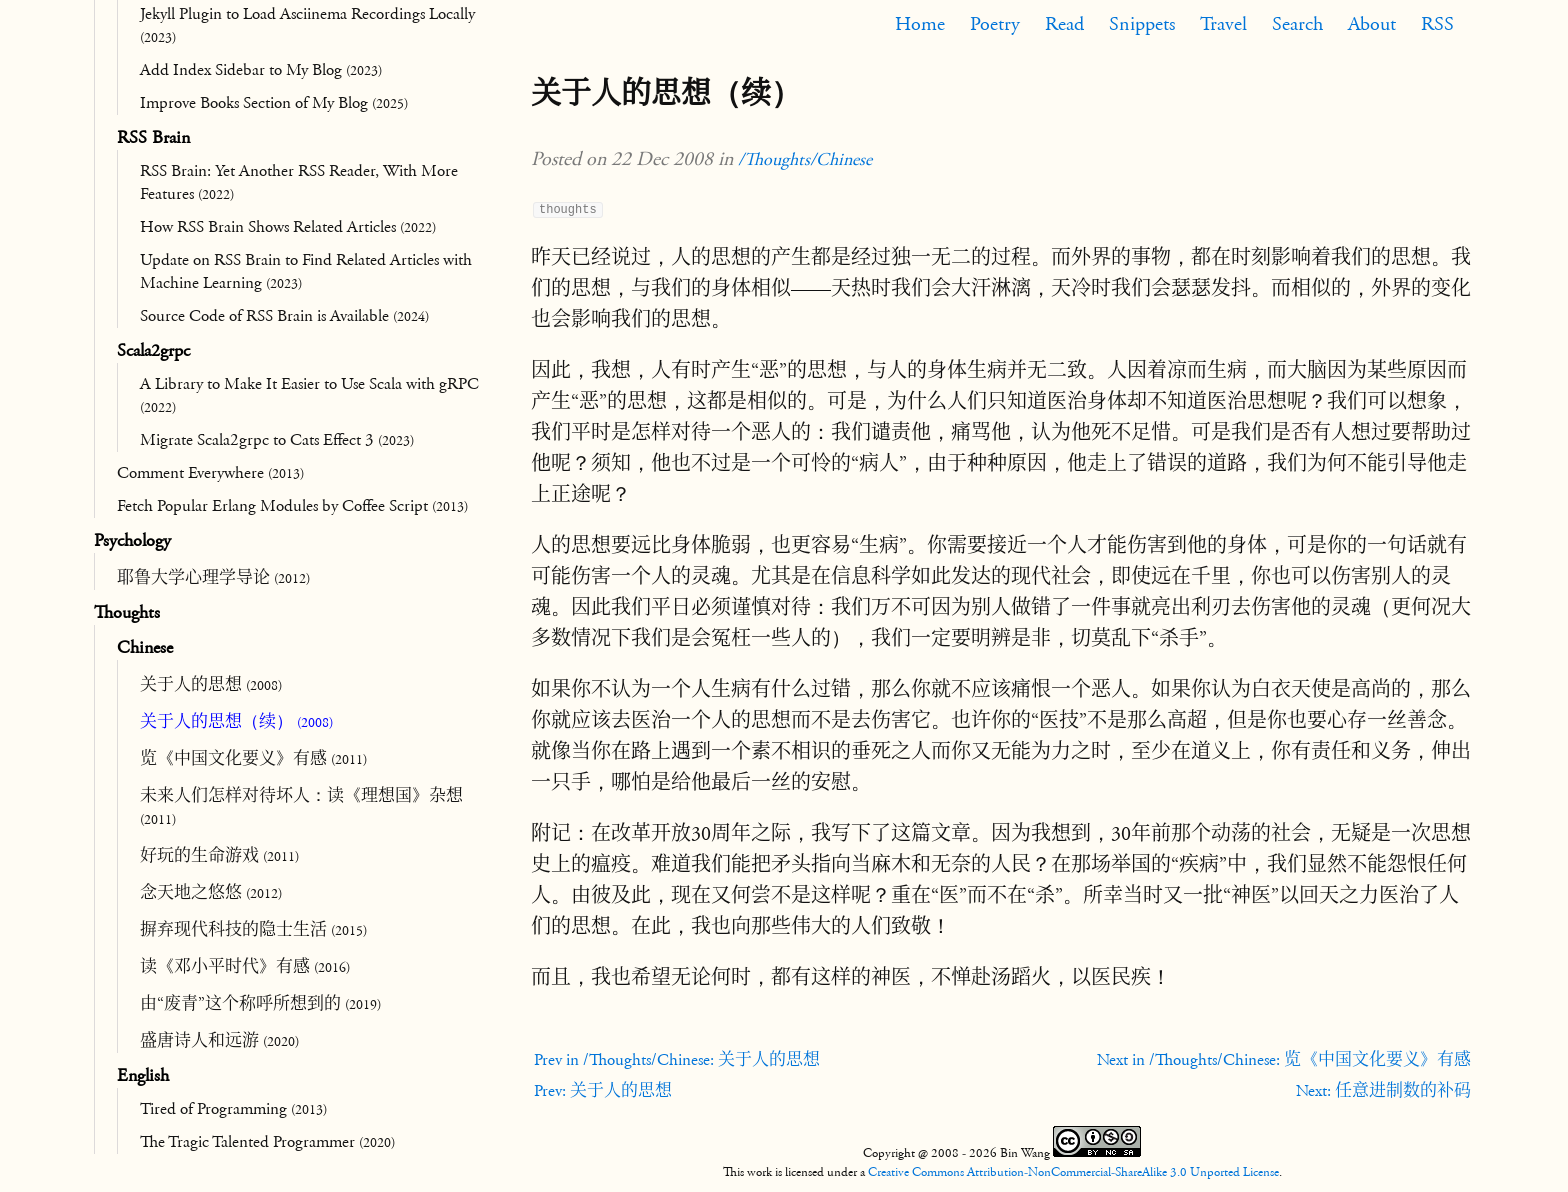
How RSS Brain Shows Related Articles (288, 227)
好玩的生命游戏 (219, 856)
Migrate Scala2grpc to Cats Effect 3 (277, 440)
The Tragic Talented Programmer (267, 1142)
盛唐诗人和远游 (219, 1041)
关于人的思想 (211, 685)
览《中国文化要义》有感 (253, 759)
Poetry (995, 24)
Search (1297, 24)
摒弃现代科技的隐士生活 (253, 930)
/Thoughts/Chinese (805, 159)
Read (1064, 24)
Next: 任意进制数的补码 (1383, 1091)
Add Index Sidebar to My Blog (261, 70)
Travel (1223, 24)
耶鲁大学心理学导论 (213, 578)
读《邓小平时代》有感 (245, 967)
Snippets (1142, 24)
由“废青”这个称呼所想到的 (260, 1004)
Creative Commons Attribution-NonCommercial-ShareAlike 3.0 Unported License (1073, 1172)
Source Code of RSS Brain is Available (284, 316)
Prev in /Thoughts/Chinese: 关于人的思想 (677, 1060)
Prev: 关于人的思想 (603, 1091)
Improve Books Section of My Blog (274, 103)
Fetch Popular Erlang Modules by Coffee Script (292, 506)
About (1372, 24)
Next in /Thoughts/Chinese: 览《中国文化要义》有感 (1284, 1060)
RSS (1437, 24)
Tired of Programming (233, 1109)
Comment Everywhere (210, 473)
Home (920, 24)
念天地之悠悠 (211, 893)
